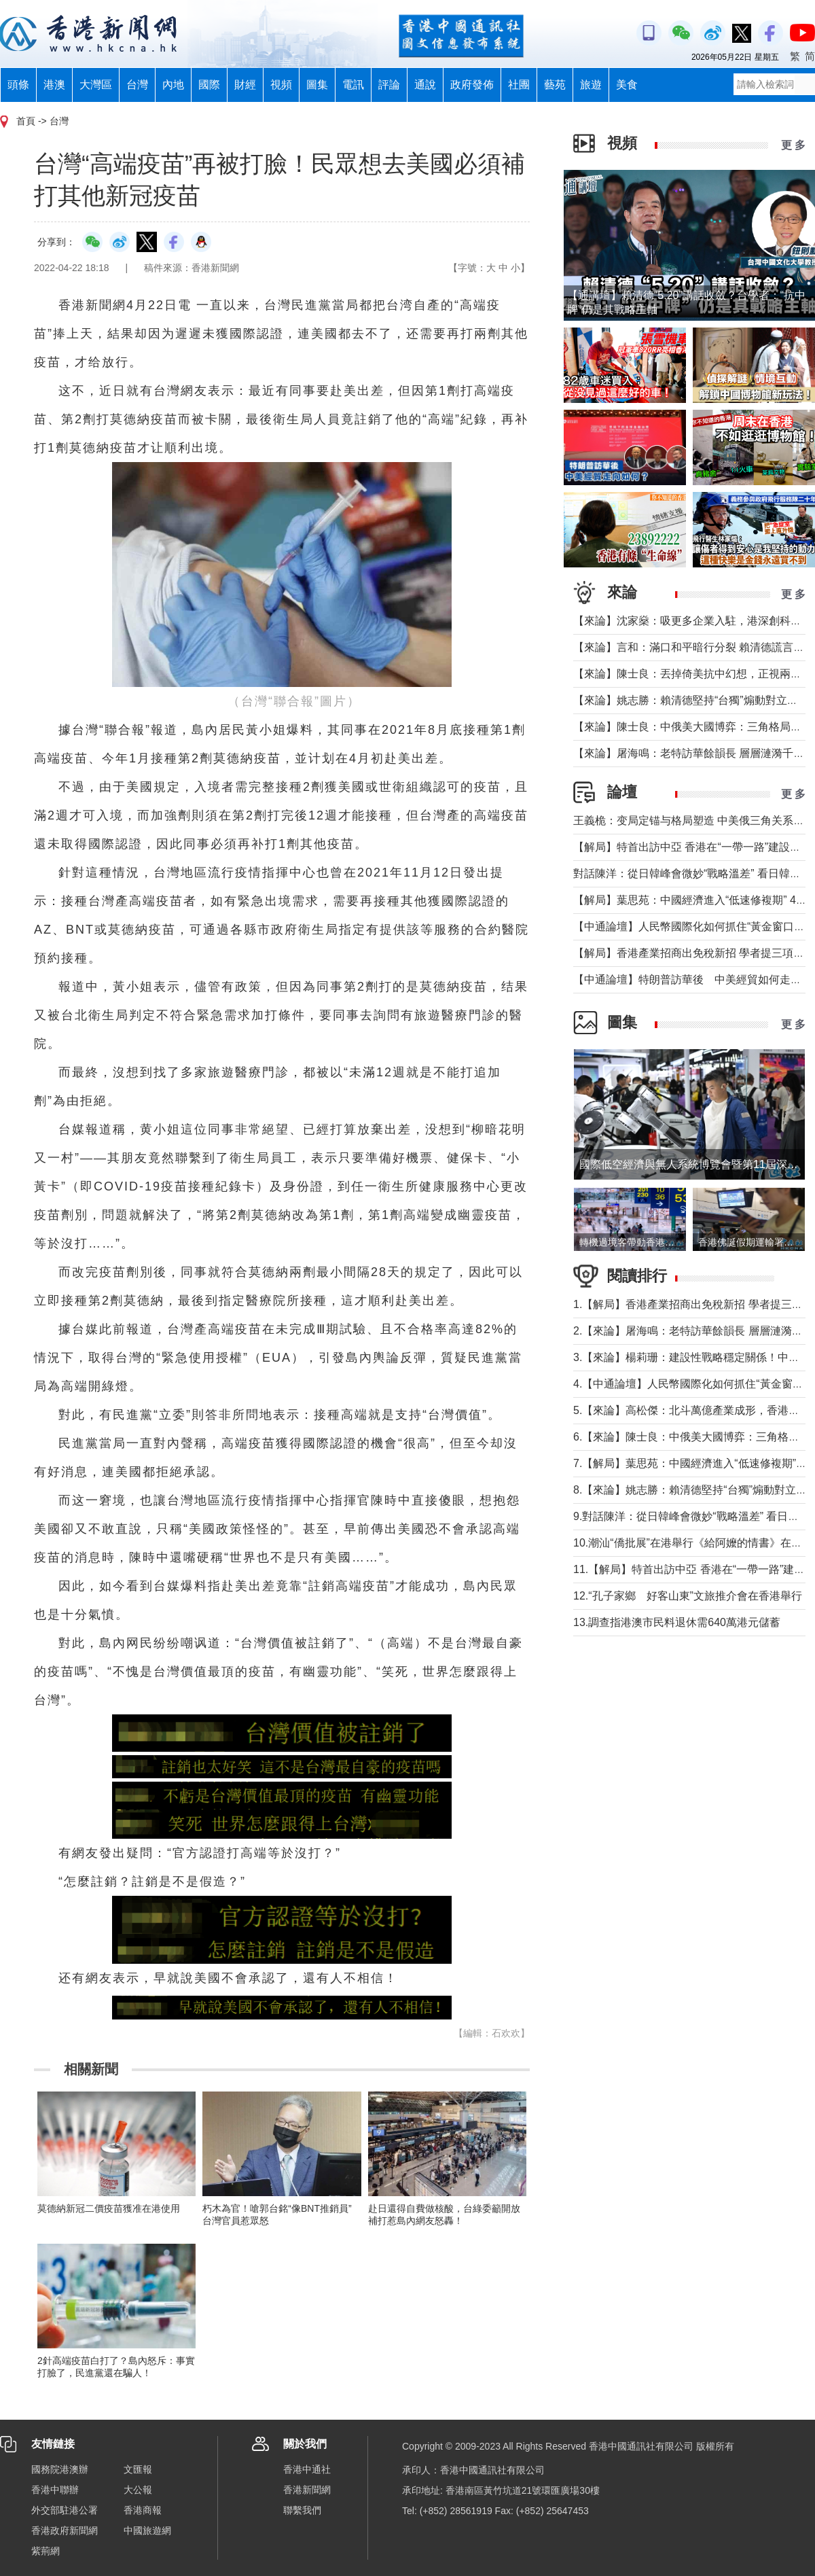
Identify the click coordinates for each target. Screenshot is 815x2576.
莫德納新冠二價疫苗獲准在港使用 (108, 2208)
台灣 (137, 84)
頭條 (18, 84)
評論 (389, 84)
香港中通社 (307, 2469)
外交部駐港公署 (64, 2510)
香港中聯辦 (55, 2489)
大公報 (138, 2489)
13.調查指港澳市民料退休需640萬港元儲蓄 (676, 1622)
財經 (245, 84)
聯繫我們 (302, 2510)
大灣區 (95, 84)
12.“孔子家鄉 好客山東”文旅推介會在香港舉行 (687, 1596)
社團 (519, 84)
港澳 (54, 84)
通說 (425, 84)
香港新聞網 (307, 2489)
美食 (627, 84)
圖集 (317, 84)
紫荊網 (45, 2550)
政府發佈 (472, 84)
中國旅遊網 (147, 2530)
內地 (173, 84)
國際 (209, 84)
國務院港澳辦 (59, 2469)
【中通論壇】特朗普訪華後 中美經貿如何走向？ (692, 979)
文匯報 (138, 2469)
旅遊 (591, 84)
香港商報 (143, 2510)
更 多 (793, 145)
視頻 (281, 84)
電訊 (353, 84)
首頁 (25, 121)
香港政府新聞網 (64, 2530)
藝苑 (555, 84)
